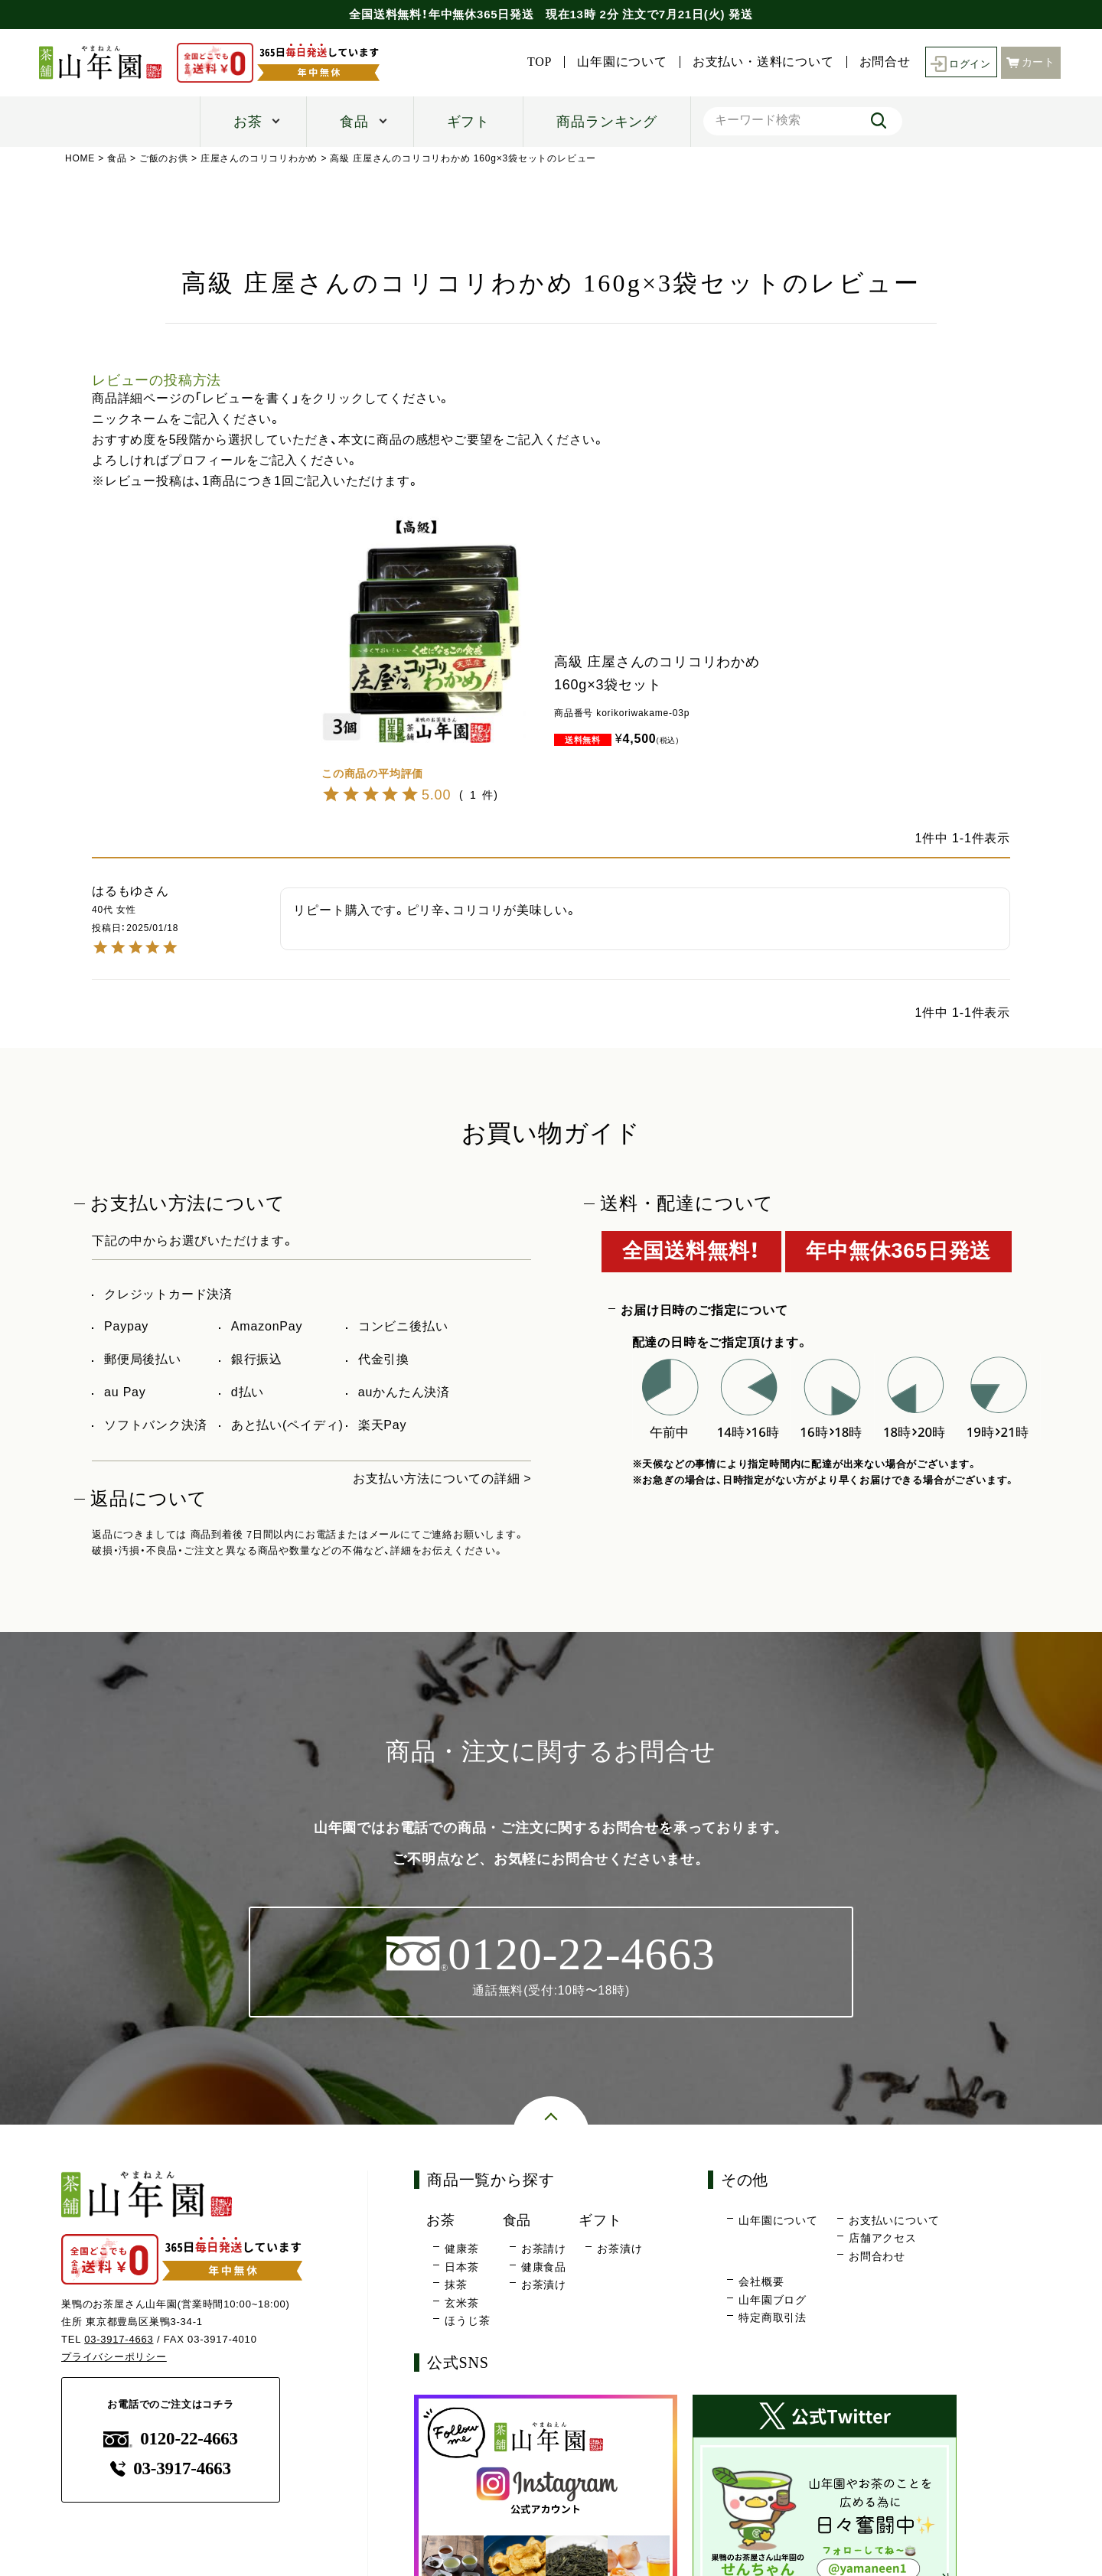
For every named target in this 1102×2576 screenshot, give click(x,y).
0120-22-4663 (170, 2439)
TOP (535, 62)
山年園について (618, 62)
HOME (80, 158)
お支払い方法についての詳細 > (442, 1478)
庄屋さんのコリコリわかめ (259, 158)
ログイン (958, 62)
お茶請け (543, 2249)
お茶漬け (543, 2285)
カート (1030, 61)
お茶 (247, 121)
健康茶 (461, 2249)
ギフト (468, 121)
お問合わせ (877, 2256)
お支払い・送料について (759, 62)
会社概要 (761, 2282)
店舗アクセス (883, 2238)
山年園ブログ (772, 2300)
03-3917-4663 (119, 2339)
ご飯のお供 (163, 158)
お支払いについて (894, 2220)
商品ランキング (606, 121)
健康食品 (543, 2267)
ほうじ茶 (467, 2321)
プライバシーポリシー (114, 2357)
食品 (354, 121)
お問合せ (880, 62)
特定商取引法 (772, 2318)
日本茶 (461, 2267)
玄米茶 (461, 2303)
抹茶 (456, 2285)
